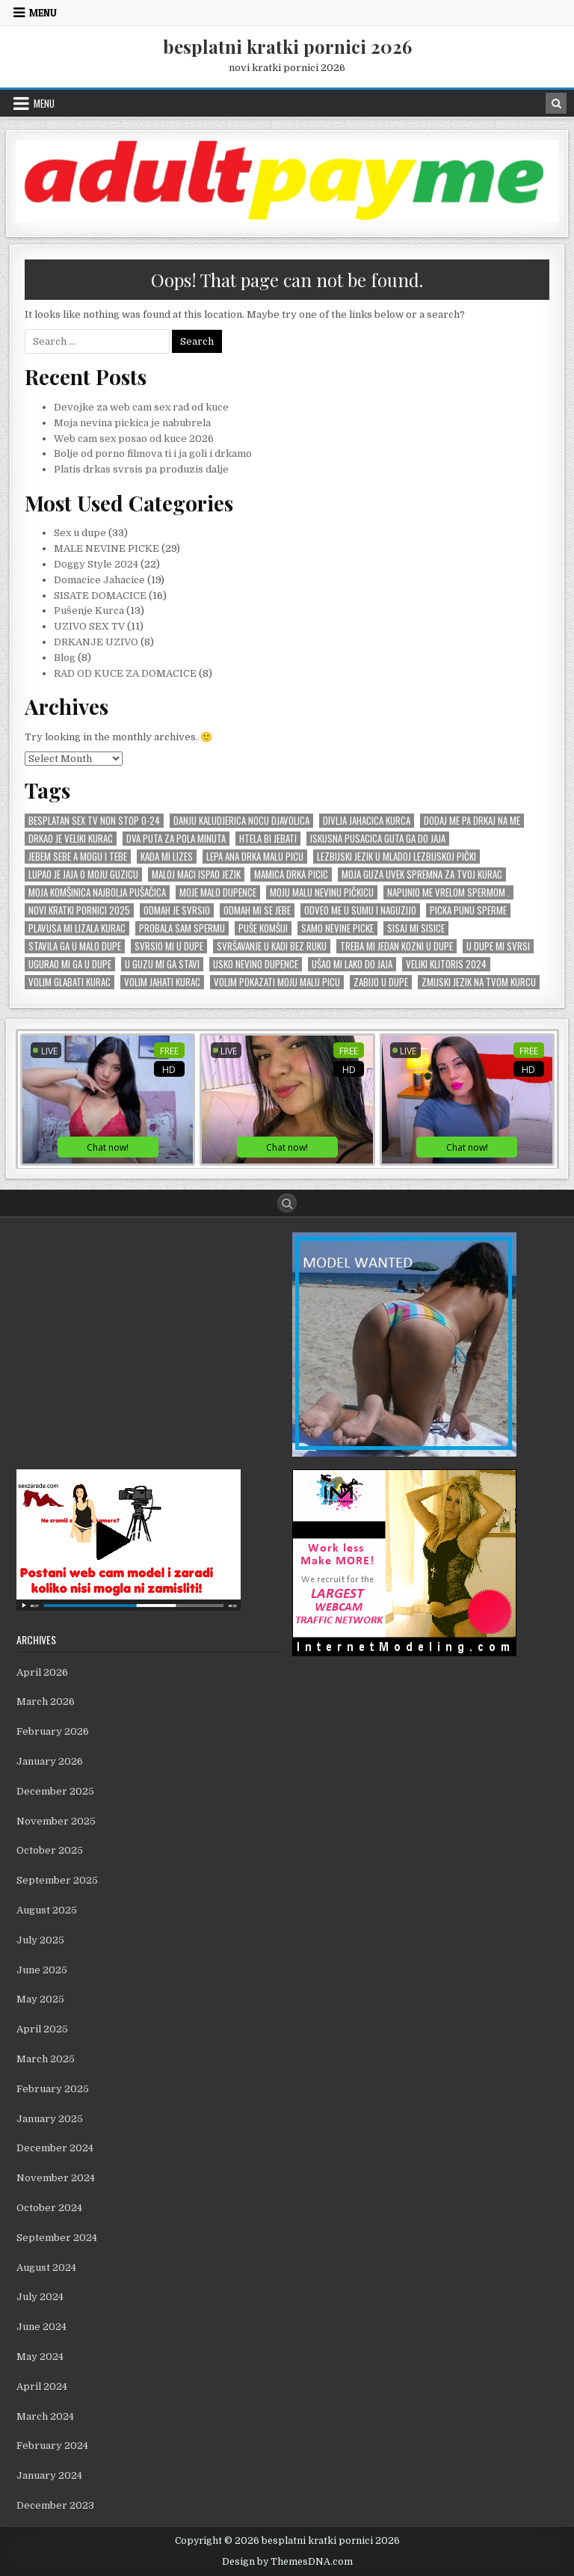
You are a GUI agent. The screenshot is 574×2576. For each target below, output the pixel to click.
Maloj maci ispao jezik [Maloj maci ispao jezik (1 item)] (196, 874)
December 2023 (55, 2505)
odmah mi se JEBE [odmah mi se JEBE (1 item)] (257, 910)
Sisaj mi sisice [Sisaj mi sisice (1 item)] (416, 928)
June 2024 (41, 2326)
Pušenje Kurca (89, 610)
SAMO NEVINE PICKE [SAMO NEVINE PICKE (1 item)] (337, 928)
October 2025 (49, 1850)
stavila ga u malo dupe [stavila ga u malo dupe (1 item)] (74, 946)
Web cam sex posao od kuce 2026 (134, 438)
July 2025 (40, 1940)
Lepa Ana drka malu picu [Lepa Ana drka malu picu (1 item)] (254, 856)
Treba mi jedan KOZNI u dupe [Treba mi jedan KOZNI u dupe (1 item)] (396, 946)
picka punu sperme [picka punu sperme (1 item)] (468, 910)
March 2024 (45, 2416)
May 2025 (40, 1999)
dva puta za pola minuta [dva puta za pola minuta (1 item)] (176, 838)
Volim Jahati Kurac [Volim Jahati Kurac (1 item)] (162, 982)
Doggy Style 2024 (96, 564)
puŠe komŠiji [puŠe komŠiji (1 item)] (263, 928)
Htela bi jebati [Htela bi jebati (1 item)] (268, 838)
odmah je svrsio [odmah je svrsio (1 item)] (177, 910)
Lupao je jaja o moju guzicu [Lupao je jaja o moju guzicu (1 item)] (83, 874)
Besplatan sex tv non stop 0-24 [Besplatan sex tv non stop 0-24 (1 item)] (94, 821)
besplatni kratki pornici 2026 (287, 46)
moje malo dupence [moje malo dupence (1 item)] (217, 892)
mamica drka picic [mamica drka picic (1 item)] (291, 874)
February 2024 (52, 2445)
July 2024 (40, 2296)
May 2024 (40, 2356)
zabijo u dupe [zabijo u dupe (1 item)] (381, 982)
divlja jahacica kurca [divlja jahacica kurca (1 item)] (366, 821)
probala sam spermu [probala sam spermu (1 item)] (182, 928)
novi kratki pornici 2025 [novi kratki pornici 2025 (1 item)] (79, 910)
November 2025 (56, 1821)
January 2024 (49, 2475)
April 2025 (42, 2029)
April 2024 (41, 2386)
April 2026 (42, 1672)
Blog (64, 657)
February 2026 (52, 1731)
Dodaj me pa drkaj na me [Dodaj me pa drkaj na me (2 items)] (472, 821)
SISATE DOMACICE (100, 595)
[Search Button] (287, 1203)
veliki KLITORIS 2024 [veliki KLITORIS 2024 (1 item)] (446, 964)
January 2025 (49, 2118)
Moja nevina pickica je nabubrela (132, 422)
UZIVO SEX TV (89, 626)
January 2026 (49, 1761)
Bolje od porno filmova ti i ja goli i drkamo (153, 453)
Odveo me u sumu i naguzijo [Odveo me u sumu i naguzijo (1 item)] (360, 910)
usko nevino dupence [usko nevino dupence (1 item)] (255, 964)
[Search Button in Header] (556, 103)
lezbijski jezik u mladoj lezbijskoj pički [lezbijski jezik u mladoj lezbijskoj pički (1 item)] (396, 856)
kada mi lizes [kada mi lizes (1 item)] (167, 856)
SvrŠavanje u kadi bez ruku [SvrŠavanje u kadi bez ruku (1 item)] (272, 946)
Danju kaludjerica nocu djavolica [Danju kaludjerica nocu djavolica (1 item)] (241, 821)
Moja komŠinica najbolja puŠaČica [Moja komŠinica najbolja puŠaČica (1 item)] (97, 892)
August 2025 (46, 1910)
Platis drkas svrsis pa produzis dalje (141, 469)
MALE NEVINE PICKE (106, 548)
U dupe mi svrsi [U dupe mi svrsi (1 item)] (498, 946)
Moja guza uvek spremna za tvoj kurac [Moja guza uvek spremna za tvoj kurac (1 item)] (422, 874)
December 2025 (55, 1791)
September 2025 (57, 1880)
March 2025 (45, 2059)
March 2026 (45, 1701)
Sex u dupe (80, 532)
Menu (43, 13)
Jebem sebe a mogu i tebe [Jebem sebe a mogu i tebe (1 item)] (77, 856)
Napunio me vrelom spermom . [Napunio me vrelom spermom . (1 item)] (448, 892)
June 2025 (41, 1970)
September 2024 (56, 2237)
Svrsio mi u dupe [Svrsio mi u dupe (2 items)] (169, 946)
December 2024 (54, 2148)
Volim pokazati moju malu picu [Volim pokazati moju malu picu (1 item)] (277, 982)
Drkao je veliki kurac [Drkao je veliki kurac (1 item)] (70, 838)
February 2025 (52, 2088)
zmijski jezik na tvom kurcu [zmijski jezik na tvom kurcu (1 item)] (479, 982)
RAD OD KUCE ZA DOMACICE (125, 673)
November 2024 (55, 2177)
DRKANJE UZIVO (96, 642)
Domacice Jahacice (99, 579)
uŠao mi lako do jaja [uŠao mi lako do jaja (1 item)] (352, 964)
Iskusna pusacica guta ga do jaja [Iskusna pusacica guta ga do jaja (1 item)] (377, 838)
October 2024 (49, 2207)
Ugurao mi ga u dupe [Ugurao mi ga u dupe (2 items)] (69, 964)
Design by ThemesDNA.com (287, 2562)
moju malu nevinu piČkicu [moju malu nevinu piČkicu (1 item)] (322, 892)
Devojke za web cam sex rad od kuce (141, 407)
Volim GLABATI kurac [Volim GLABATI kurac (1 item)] (69, 982)
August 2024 (46, 2267)
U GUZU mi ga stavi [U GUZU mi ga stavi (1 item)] (162, 964)
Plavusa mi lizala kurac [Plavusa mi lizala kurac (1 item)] (77, 928)
